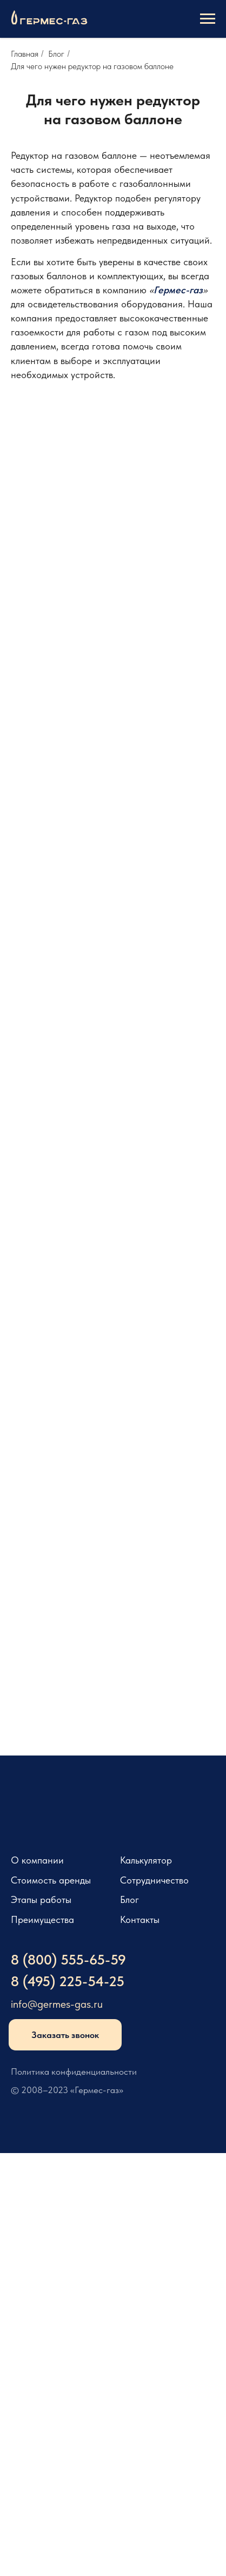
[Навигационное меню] (207, 19)
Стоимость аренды (51, 1880)
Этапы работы (41, 1900)
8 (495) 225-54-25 (67, 1981)
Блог (56, 54)
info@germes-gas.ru (57, 2003)
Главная (24, 54)
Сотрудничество (154, 1880)
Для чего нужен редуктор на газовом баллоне (92, 66)
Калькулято (143, 1860)
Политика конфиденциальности (74, 2071)
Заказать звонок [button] (65, 2034)
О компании (37, 1860)
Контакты (139, 1920)
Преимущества (42, 1920)
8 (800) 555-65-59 (68, 1959)
